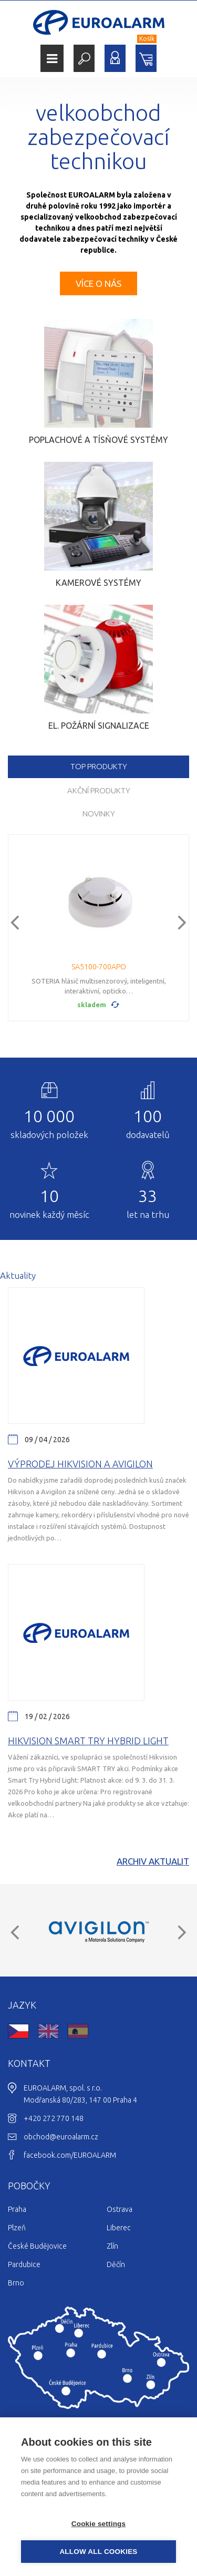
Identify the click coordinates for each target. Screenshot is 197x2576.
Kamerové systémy (98, 582)
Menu (52, 59)
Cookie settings (98, 2524)
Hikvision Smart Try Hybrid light (88, 1740)
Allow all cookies (98, 2552)
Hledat (84, 58)
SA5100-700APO (98, 967)
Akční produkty (98, 790)
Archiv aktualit (153, 1861)
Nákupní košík (146, 58)
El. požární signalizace (98, 725)
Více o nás (98, 283)
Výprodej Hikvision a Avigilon (80, 1463)
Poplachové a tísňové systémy (98, 439)
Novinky (98, 813)
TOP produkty (98, 766)
